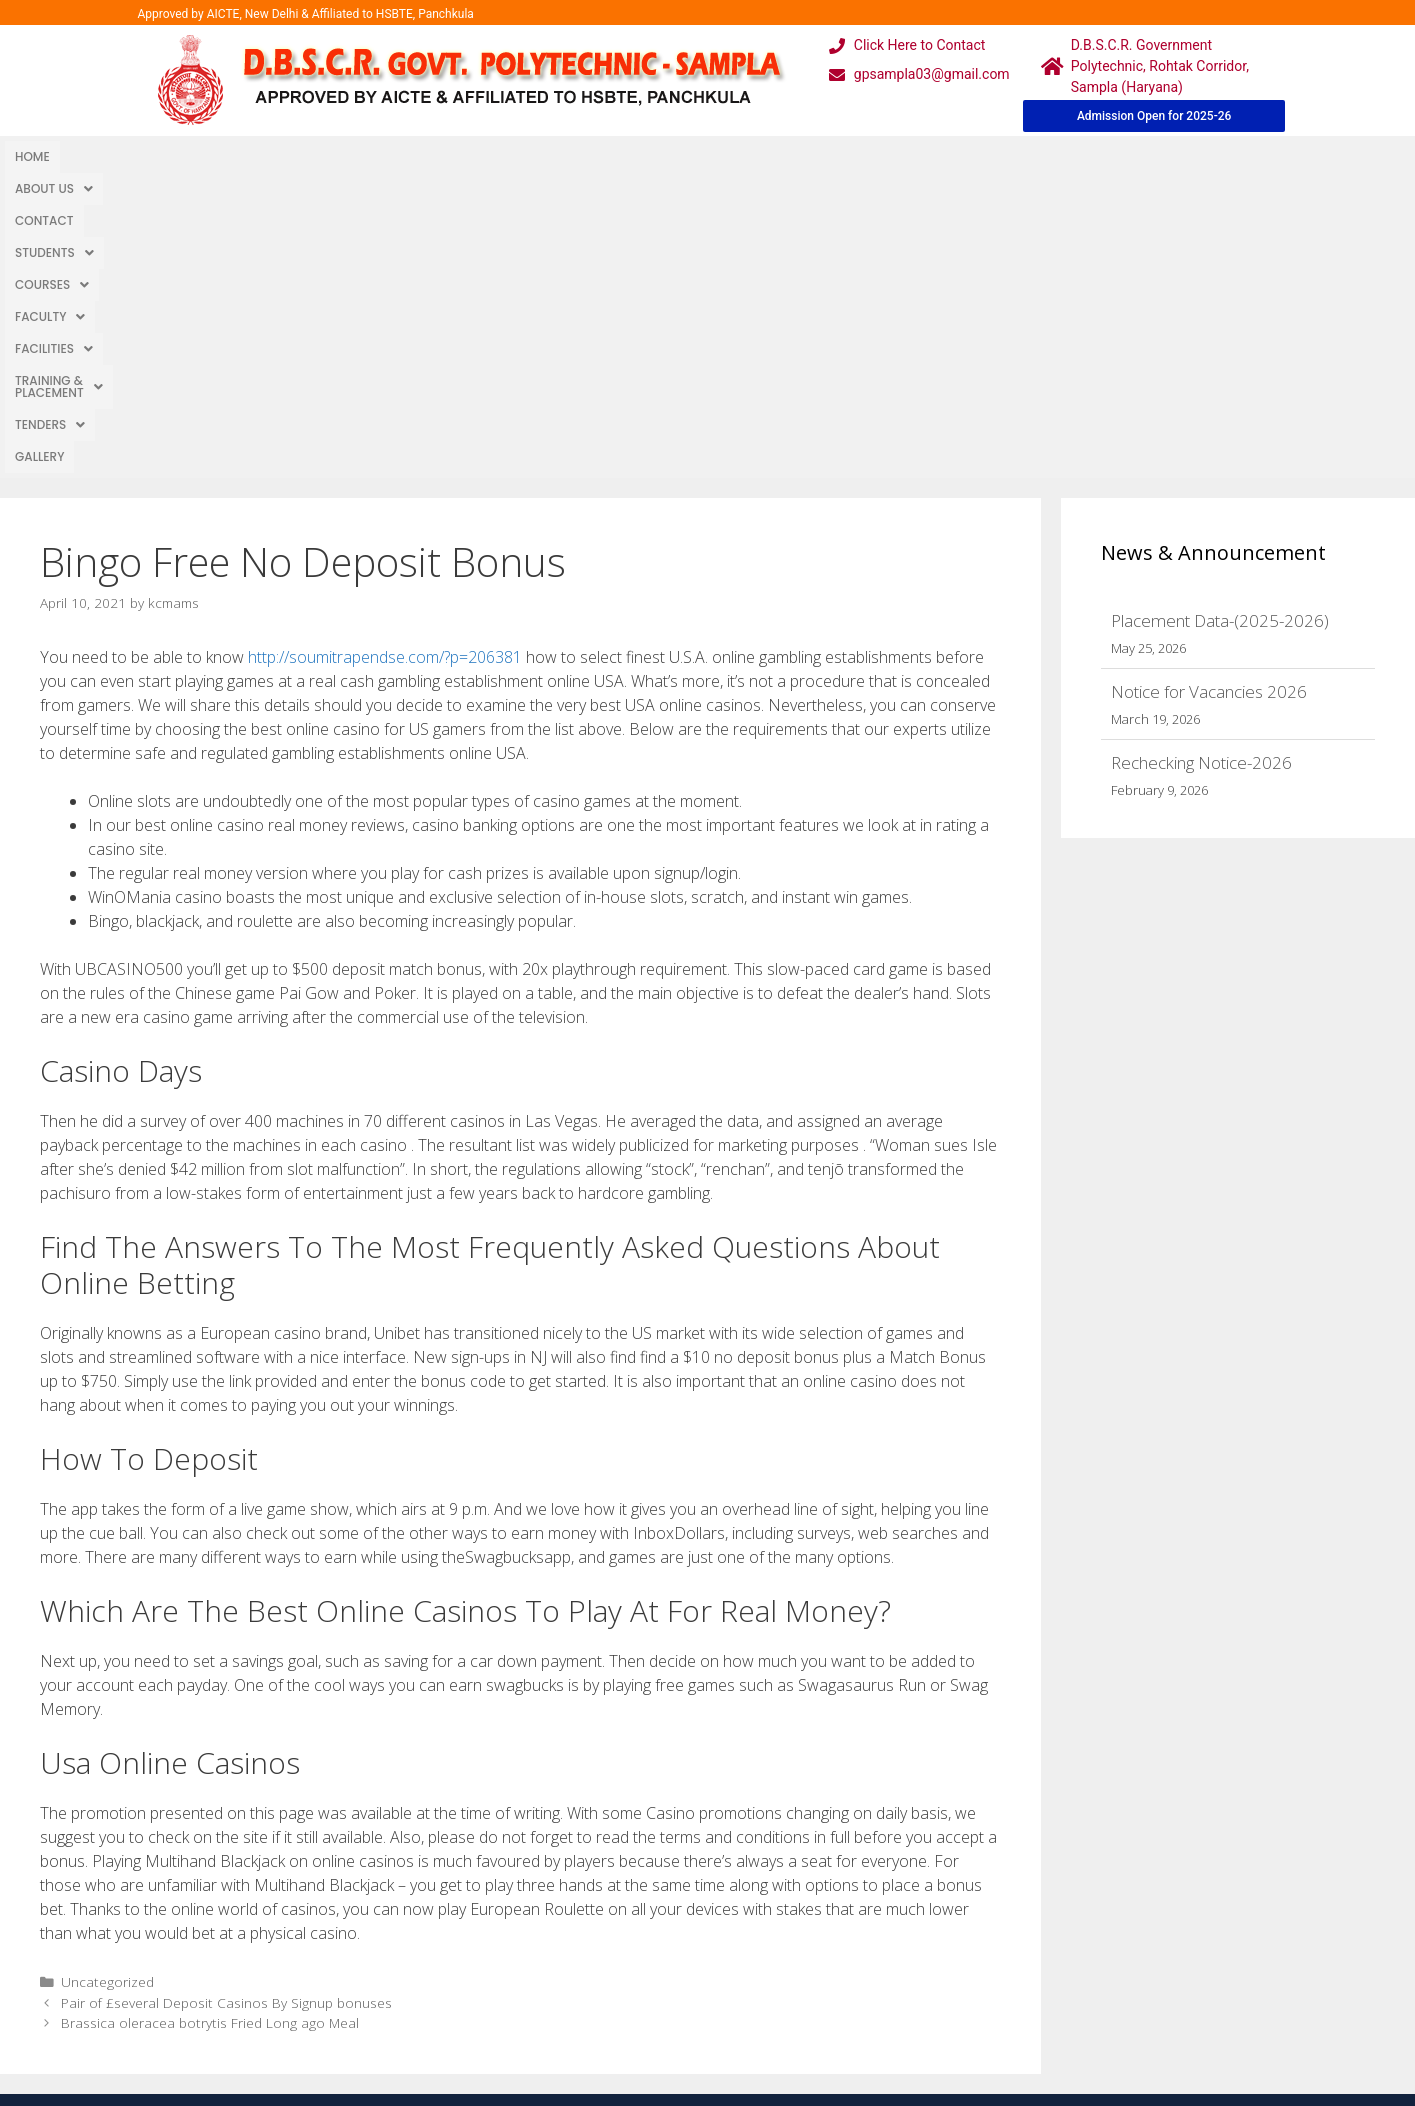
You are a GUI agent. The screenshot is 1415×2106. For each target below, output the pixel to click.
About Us (109, 156)
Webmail (627, 1883)
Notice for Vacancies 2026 (1209, 391)
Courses (382, 156)
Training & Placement (707, 156)
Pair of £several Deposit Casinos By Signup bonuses (226, 1702)
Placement (634, 2003)
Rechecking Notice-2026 (1201, 462)
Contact (197, 156)
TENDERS (842, 156)
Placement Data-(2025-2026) (1220, 320)
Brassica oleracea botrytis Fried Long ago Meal (210, 1722)
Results (622, 1963)
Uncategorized (107, 1681)
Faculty (474, 156)
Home (32, 156)
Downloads (480, 1963)
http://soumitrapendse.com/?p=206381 (385, 357)
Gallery (921, 156)
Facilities (569, 156)
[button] (109, 157)
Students (285, 156)
